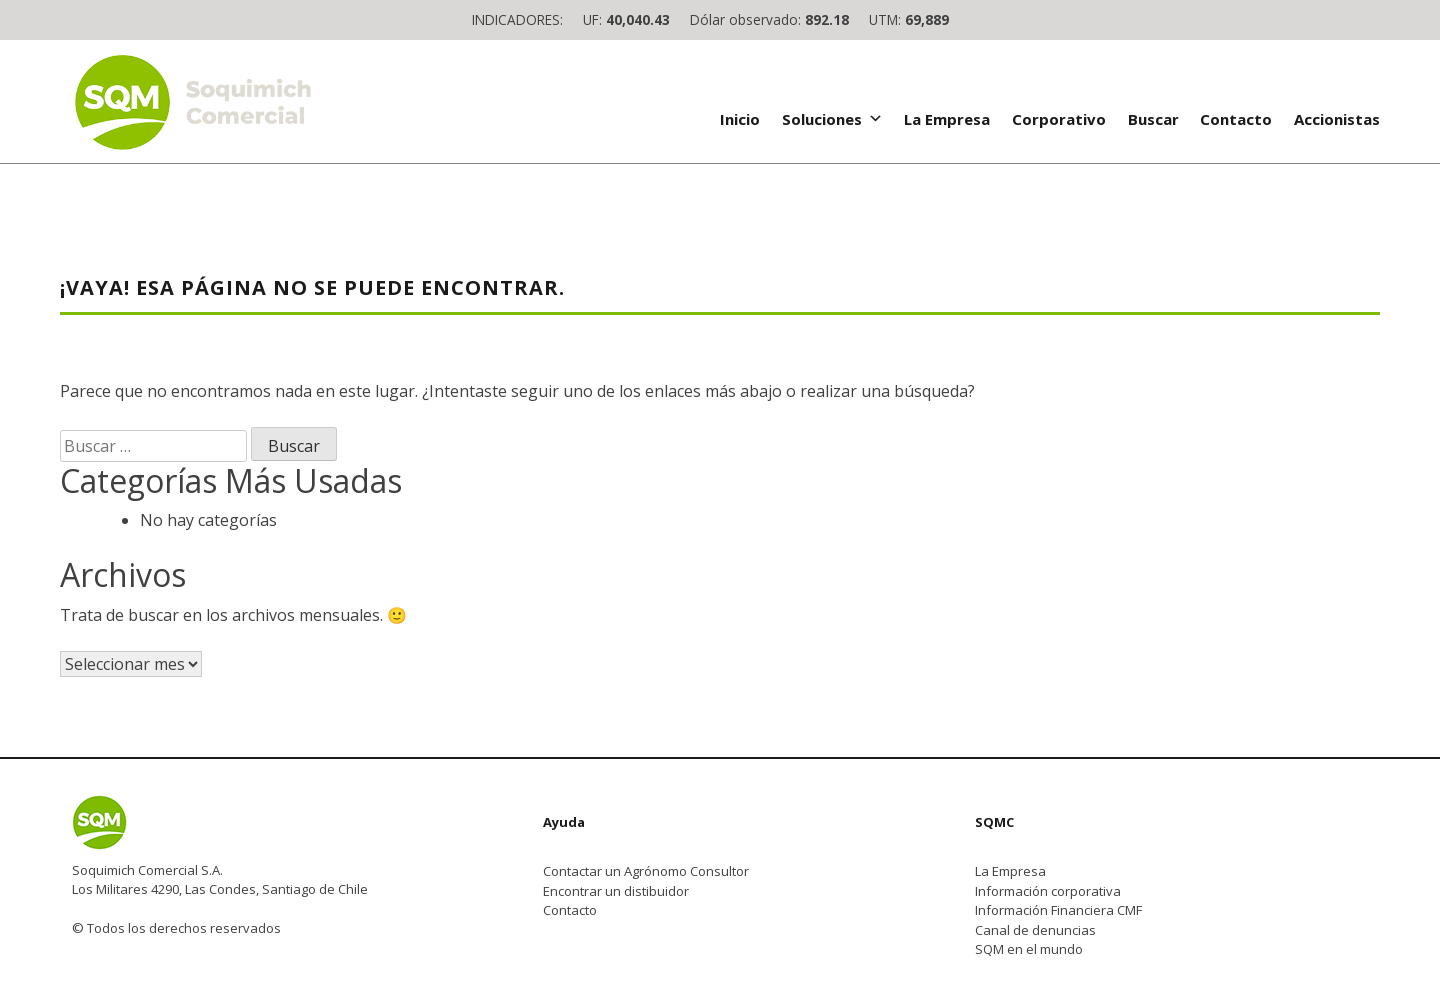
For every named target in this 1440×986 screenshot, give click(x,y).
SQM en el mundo (1029, 949)
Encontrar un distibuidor (616, 891)
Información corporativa (1048, 891)
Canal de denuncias (1035, 930)
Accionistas (1337, 119)
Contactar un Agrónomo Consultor (646, 871)
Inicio (740, 119)
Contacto (1236, 119)
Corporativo (1059, 119)
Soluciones (832, 119)
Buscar (1153, 119)
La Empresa (947, 119)
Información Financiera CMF (1058, 910)
